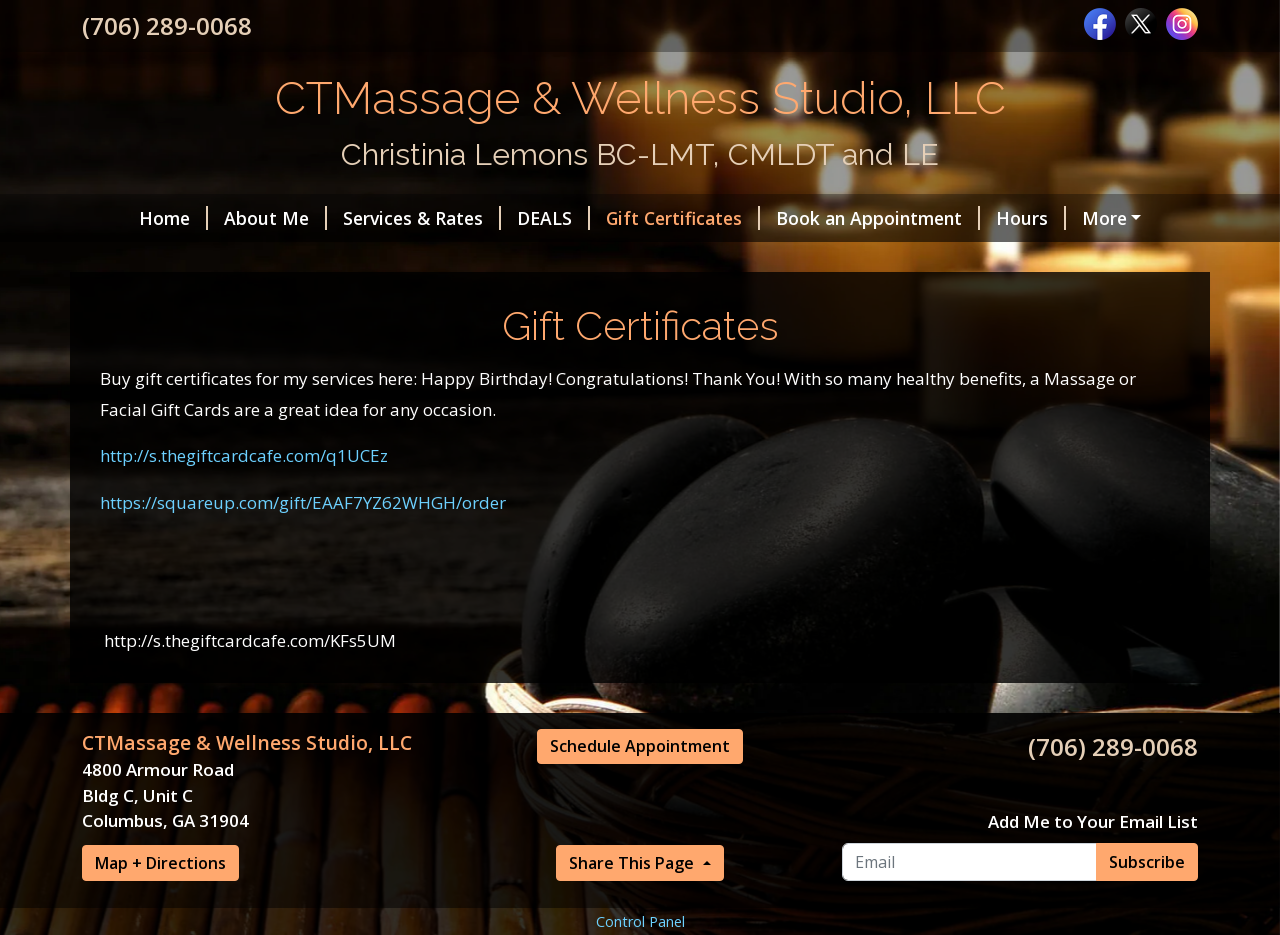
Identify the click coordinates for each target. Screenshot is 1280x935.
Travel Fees (401, 260)
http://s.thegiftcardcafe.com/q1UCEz (244, 540)
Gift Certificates (642, 218)
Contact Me (1031, 260)
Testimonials (264, 260)
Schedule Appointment (640, 831)
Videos (919, 260)
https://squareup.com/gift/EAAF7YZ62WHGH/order (303, 587)
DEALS (512, 218)
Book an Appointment (837, 218)
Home (132, 218)
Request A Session (185, 303)
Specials (141, 260)
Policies (320, 303)
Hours (990, 218)
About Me (234, 218)
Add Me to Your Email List (1093, 906)
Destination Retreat (567, 260)
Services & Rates (381, 218)
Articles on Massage (771, 260)
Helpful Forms (1111, 218)
